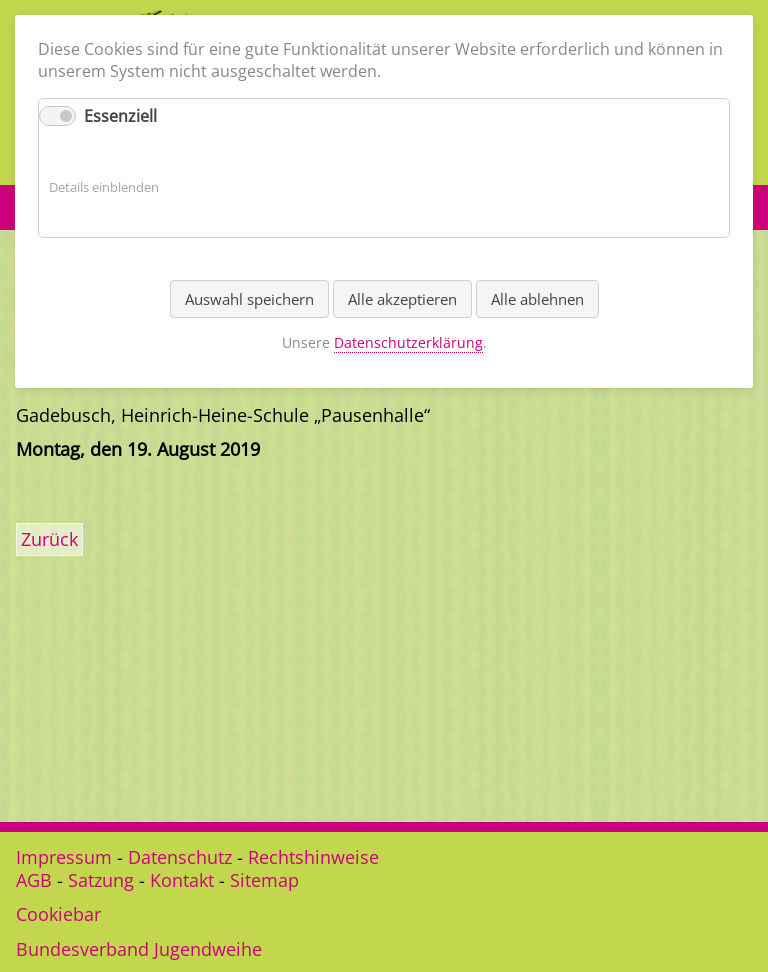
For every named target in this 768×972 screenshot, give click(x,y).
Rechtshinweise (313, 857)
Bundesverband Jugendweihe (139, 949)
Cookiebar (58, 914)
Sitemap (264, 880)
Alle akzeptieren (402, 299)
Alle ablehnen (537, 299)
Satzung (101, 880)
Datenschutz (180, 857)
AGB (34, 880)
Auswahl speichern (249, 299)
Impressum (64, 857)
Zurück (49, 539)
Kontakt (182, 880)
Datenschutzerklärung (408, 342)
